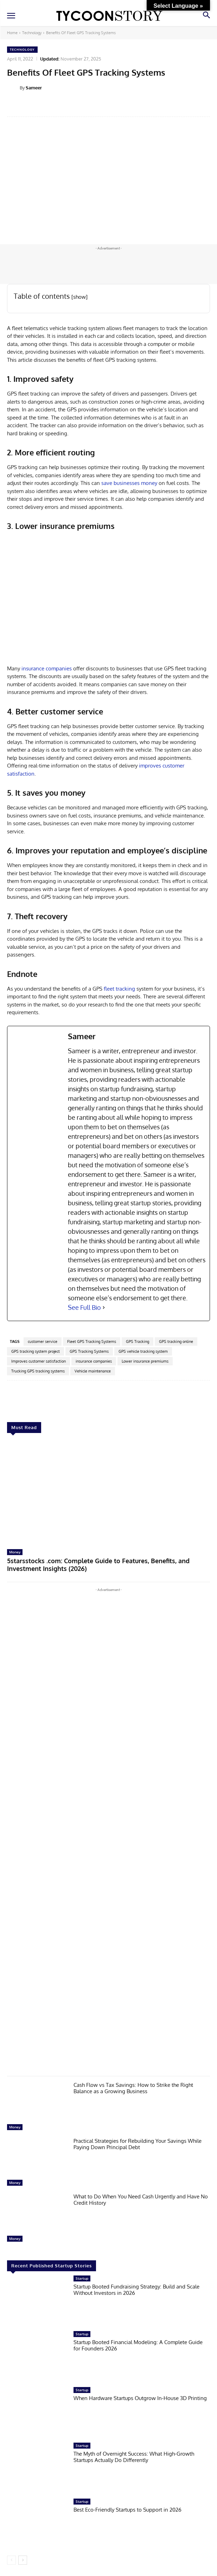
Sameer (34, 87)
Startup (82, 2278)
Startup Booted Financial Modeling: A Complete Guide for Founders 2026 (138, 2345)
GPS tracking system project (35, 1351)
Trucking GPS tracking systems (38, 1371)
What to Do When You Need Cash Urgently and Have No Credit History (141, 2199)
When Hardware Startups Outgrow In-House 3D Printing (140, 2398)
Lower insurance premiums (145, 1361)
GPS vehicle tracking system (143, 1351)
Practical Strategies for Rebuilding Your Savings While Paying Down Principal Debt (138, 2144)
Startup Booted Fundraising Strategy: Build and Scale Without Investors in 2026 (136, 2289)
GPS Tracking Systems (89, 1351)
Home (12, 32)
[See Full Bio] (104, 1307)
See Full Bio (84, 1307)
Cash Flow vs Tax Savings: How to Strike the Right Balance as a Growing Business (133, 2088)
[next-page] (22, 2560)
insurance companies (46, 668)
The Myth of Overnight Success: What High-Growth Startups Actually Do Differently (134, 2456)
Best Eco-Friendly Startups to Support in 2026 (127, 2509)
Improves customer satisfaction (38, 1361)
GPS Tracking (137, 1341)
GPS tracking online (176, 1341)
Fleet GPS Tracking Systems (91, 1341)
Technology (32, 32)
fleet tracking (119, 988)
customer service (42, 1341)
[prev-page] (11, 2560)
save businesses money (129, 483)
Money (14, 1551)
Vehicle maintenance (93, 1371)
